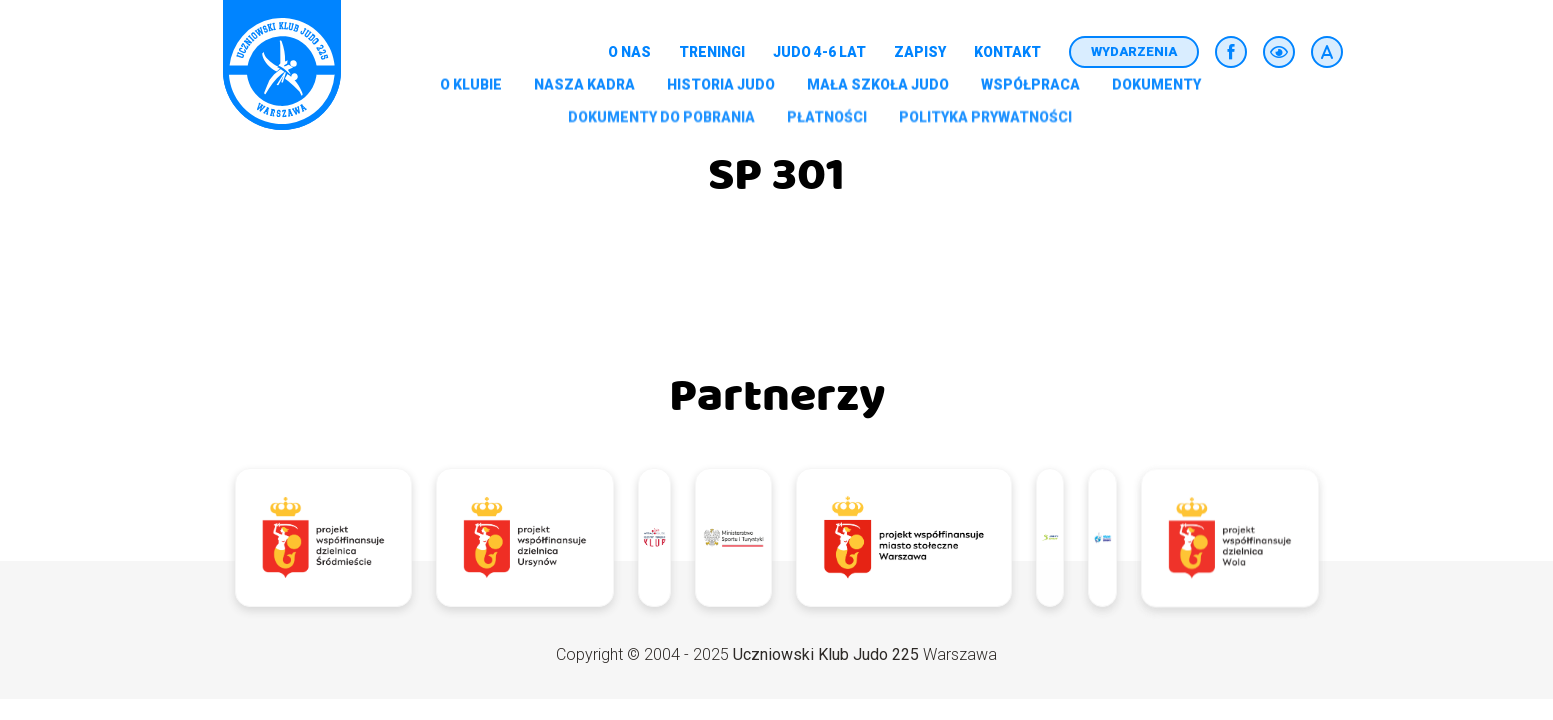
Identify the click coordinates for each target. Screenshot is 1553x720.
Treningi (712, 52)
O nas (629, 52)
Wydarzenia (1134, 51)
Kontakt (1007, 52)
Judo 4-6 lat (819, 52)
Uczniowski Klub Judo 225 (826, 654)
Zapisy (920, 52)
